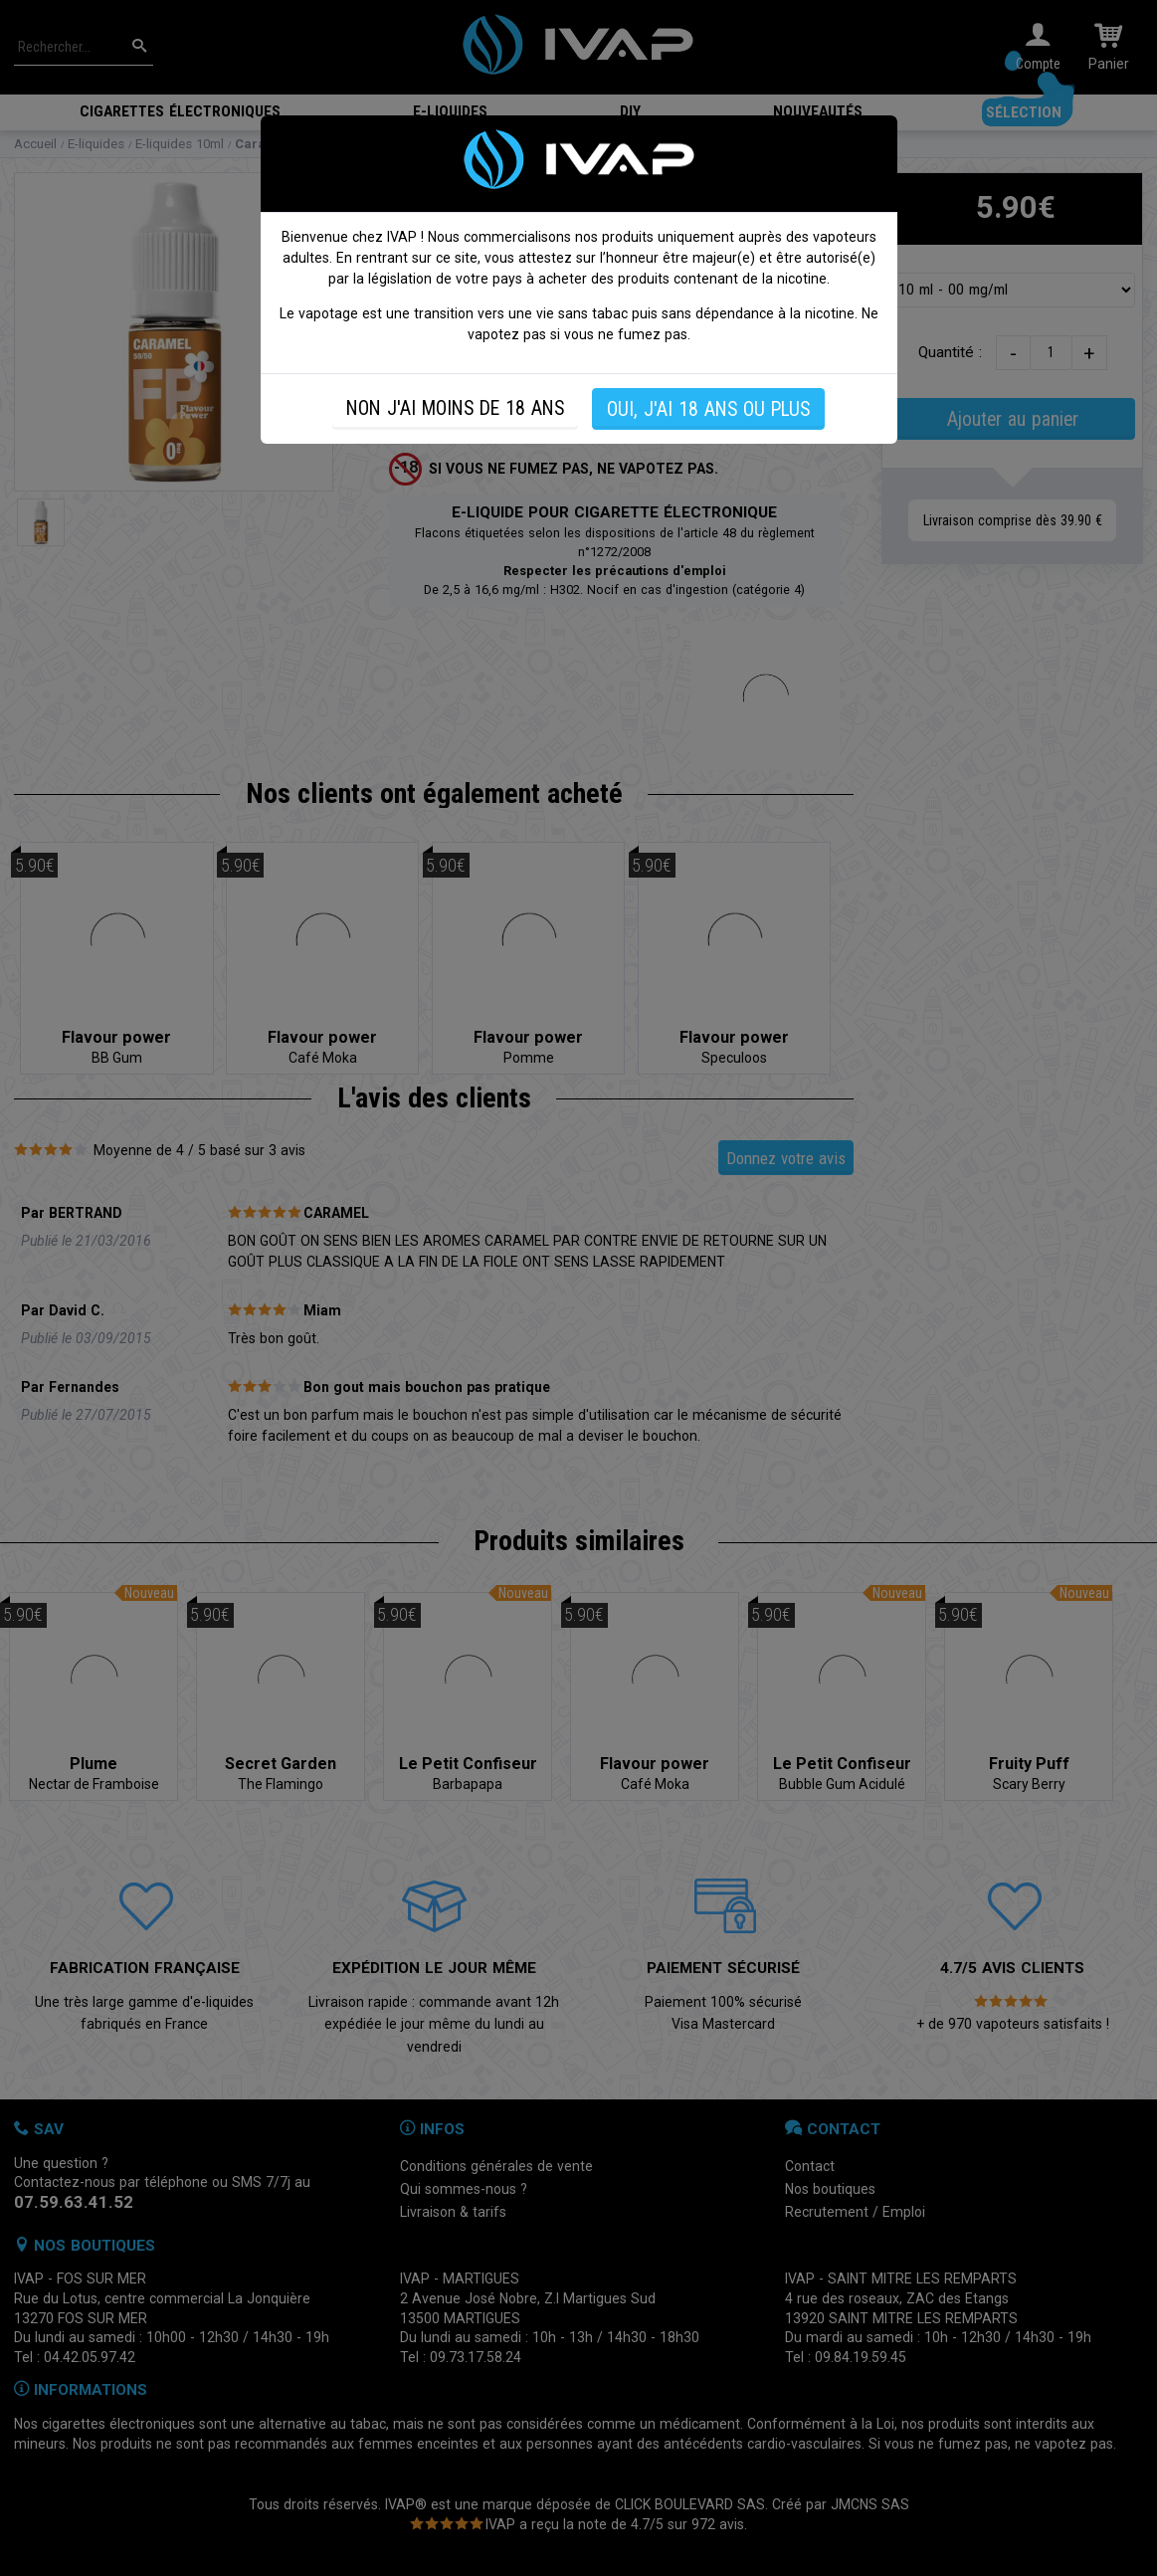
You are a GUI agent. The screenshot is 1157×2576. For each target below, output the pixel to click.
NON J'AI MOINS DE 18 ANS (455, 408)
